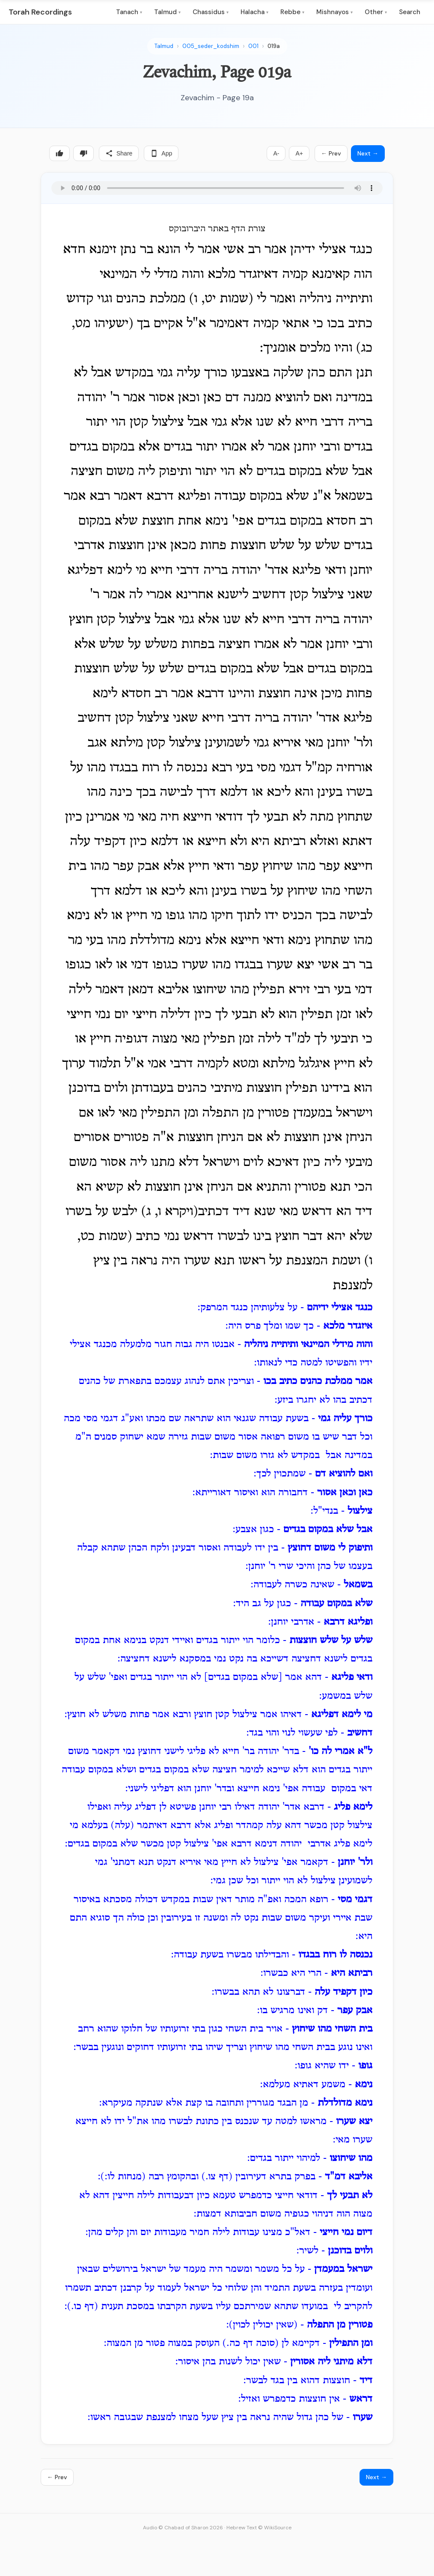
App (161, 153)
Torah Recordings (40, 12)
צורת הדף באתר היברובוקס (217, 229)
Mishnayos (334, 12)
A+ (299, 153)
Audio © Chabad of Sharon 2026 (183, 2527)
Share (118, 153)
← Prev (331, 153)
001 (253, 46)
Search (409, 12)
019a (274, 46)
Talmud (167, 12)
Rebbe (292, 12)
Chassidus (211, 12)
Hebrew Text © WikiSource (258, 2527)
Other (376, 12)
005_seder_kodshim (210, 46)
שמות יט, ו (221, 299)
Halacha (254, 12)
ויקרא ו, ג (169, 1212)
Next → (367, 153)
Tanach (129, 12)
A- (276, 153)
